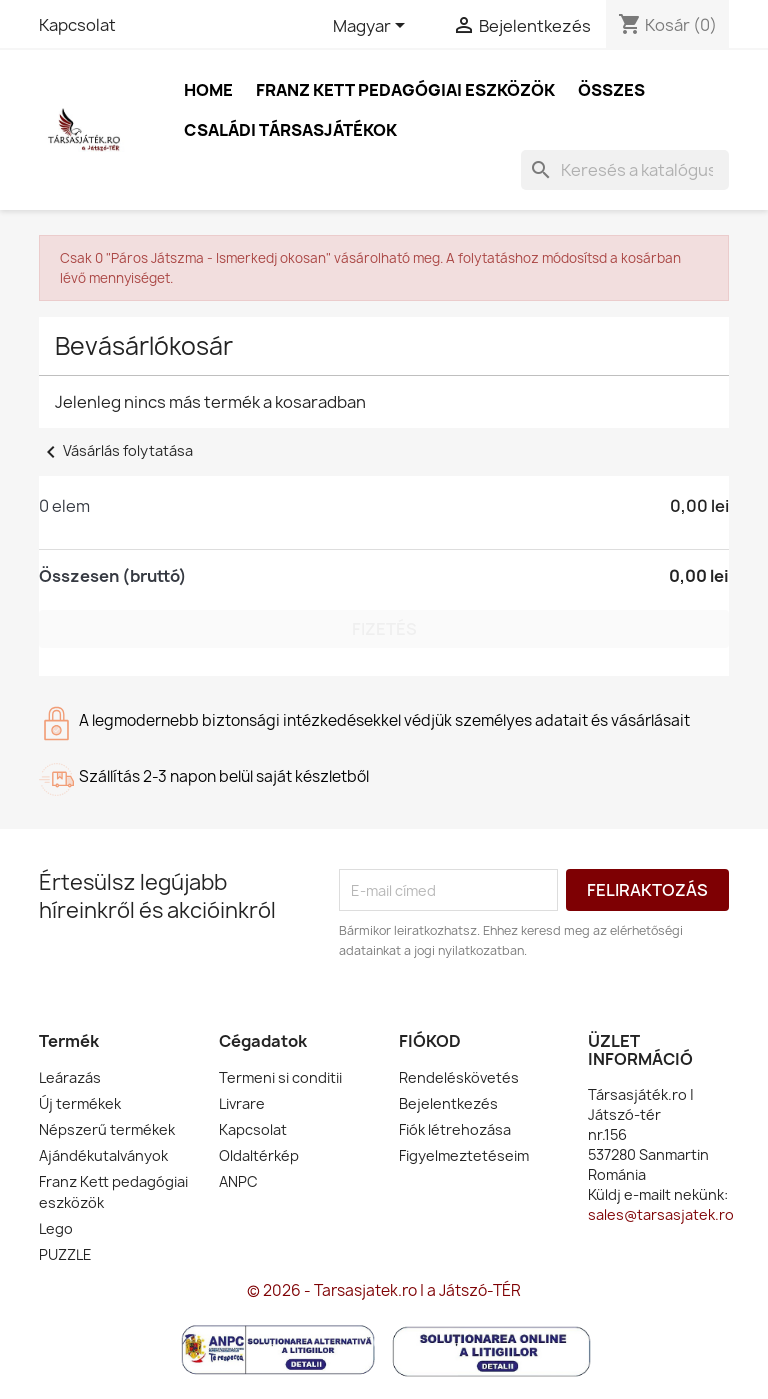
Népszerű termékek (107, 1129)
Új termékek (80, 1103)
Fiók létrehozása (455, 1129)
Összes (611, 90)
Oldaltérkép (259, 1155)
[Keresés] (625, 170)
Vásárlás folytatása (116, 450)
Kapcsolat (77, 25)
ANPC (238, 1181)
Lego (56, 1228)
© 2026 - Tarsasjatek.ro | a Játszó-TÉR (384, 1290)
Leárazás (70, 1077)
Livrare (242, 1103)
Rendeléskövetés (459, 1077)
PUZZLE (65, 1254)
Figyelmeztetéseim (464, 1155)
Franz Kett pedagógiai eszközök (405, 90)
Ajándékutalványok (103, 1155)
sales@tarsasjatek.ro (661, 1214)
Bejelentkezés (448, 1103)
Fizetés (384, 629)
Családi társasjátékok (290, 130)
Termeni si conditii (280, 1077)
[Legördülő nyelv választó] (372, 27)
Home (208, 90)
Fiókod (430, 1041)
